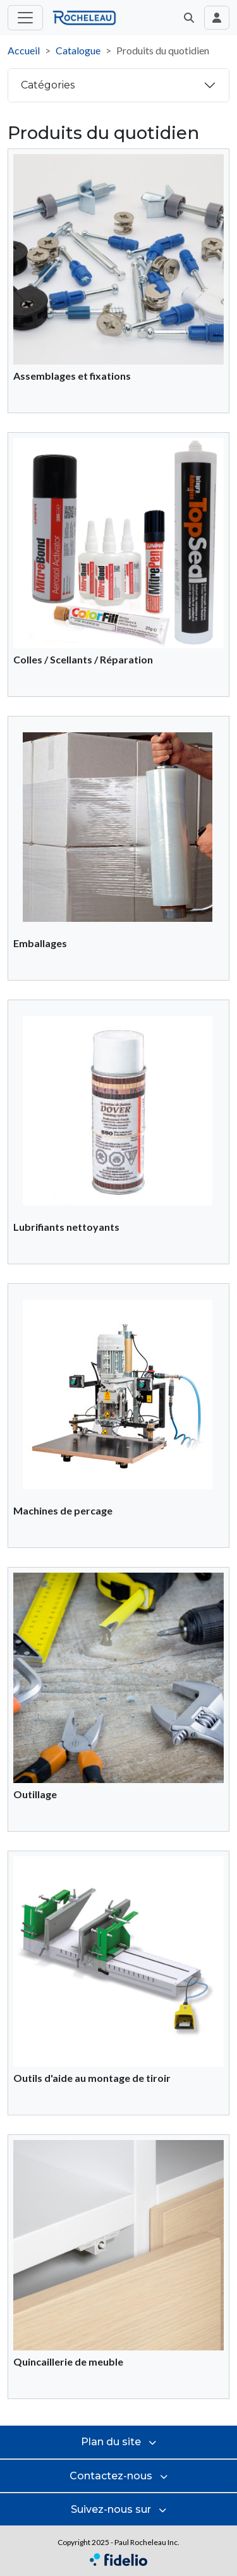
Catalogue (78, 50)
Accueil (24, 50)
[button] (189, 17)
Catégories (48, 85)
